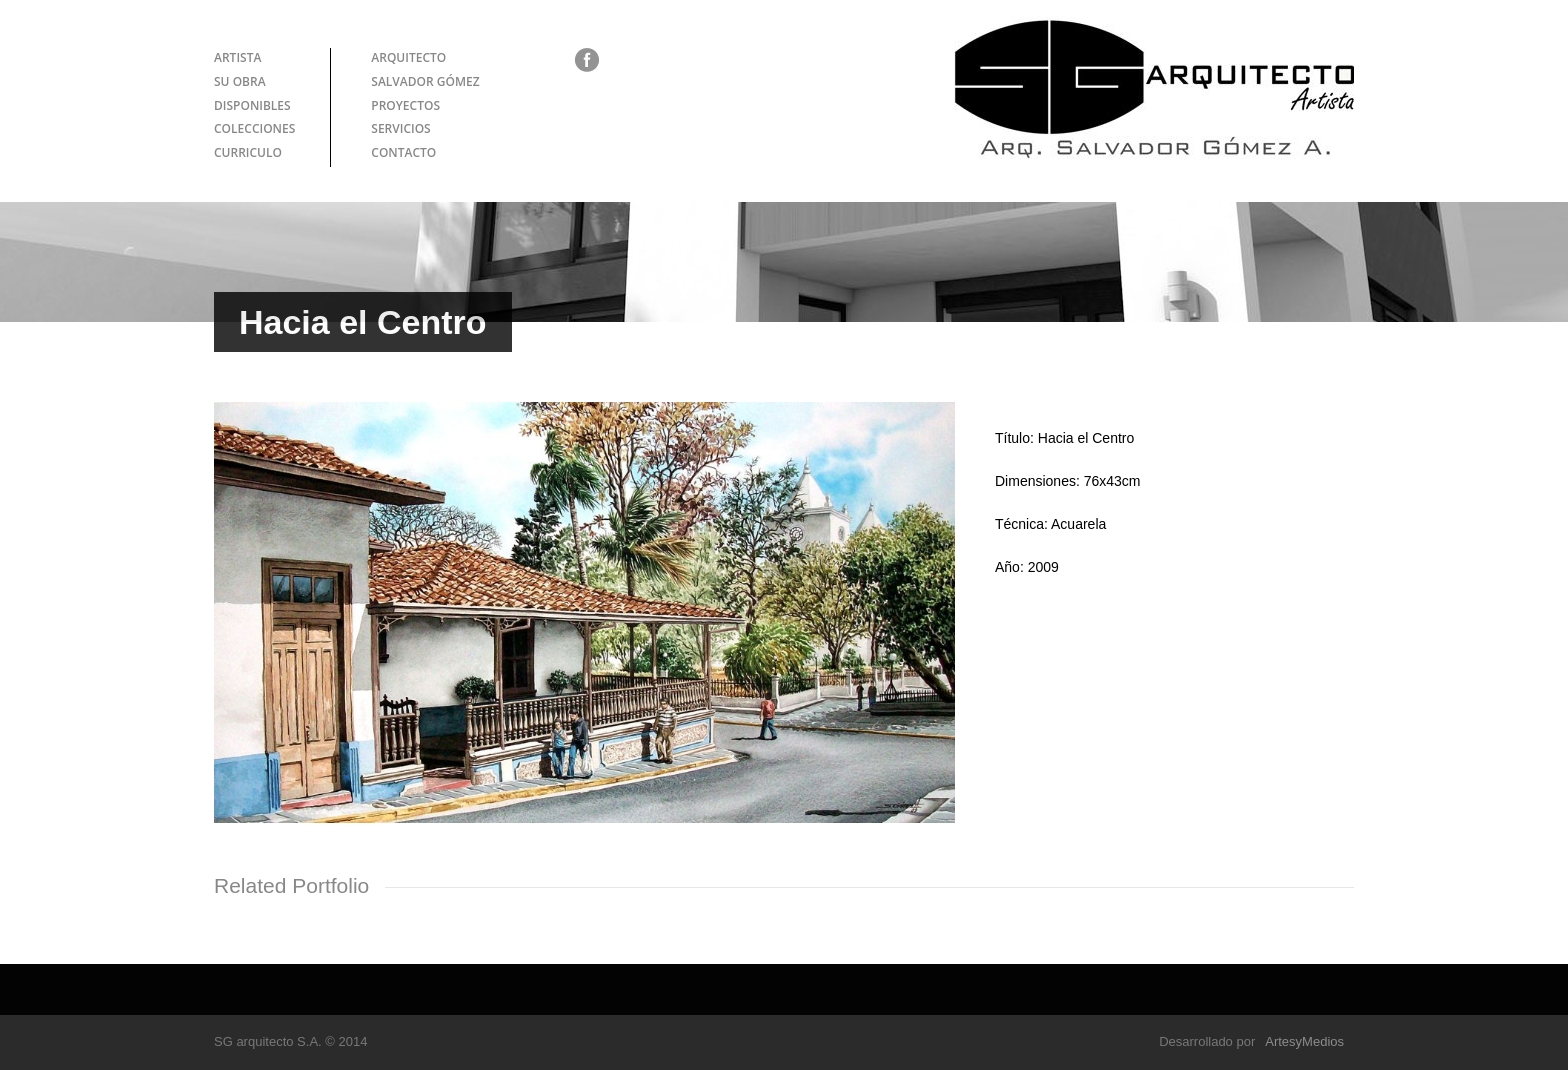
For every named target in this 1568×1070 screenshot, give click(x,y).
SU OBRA (240, 81)
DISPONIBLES (252, 105)
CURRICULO (248, 152)
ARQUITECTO (408, 57)
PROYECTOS (405, 105)
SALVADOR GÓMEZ (425, 81)
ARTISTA (237, 57)
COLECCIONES (254, 128)
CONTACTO (403, 152)
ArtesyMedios (1304, 1041)
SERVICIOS (400, 128)
